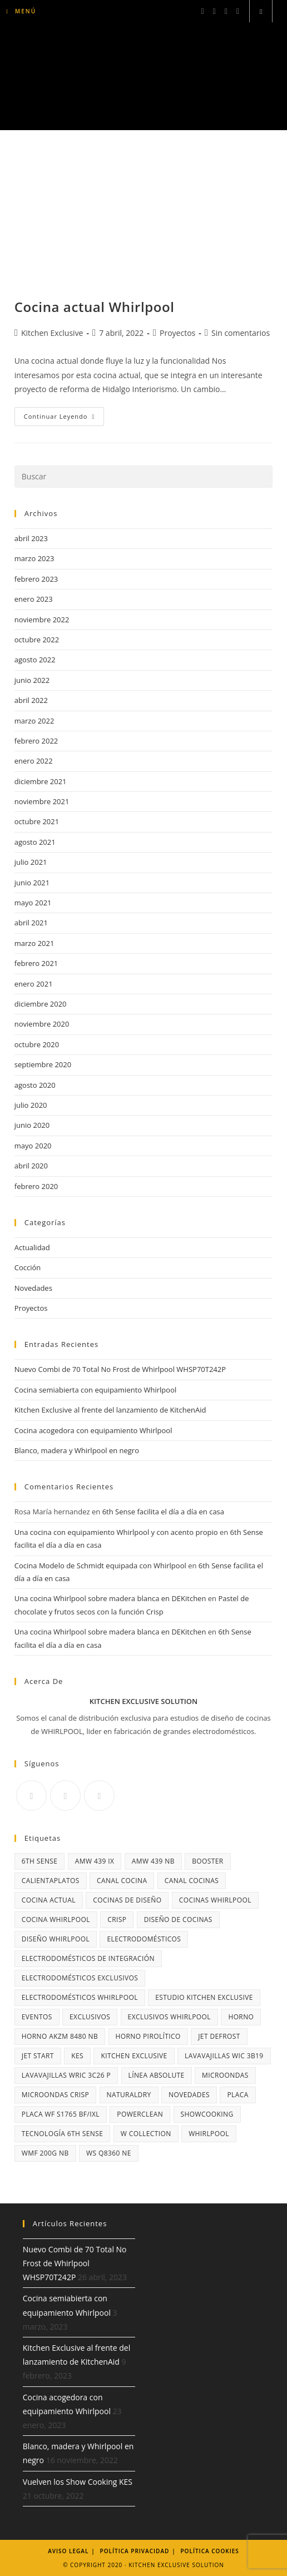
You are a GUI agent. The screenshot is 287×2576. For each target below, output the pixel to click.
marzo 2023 (34, 558)
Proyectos (177, 333)
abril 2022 (31, 700)
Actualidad (32, 1247)
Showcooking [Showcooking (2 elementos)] (207, 2114)
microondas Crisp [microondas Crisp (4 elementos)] (55, 2094)
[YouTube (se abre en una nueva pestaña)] (238, 11)
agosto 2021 (35, 842)
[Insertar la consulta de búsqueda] (143, 476)
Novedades (33, 1288)
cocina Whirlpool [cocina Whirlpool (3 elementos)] (56, 1919)
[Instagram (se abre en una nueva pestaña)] (214, 11)
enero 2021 (33, 984)
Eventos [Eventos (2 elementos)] (37, 2017)
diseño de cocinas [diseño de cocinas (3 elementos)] (178, 1919)
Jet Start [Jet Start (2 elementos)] (38, 2055)
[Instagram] (65, 1795)
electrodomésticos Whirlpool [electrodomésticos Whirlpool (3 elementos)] (80, 1997)
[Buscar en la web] (261, 12)
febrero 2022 (36, 741)
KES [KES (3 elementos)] (77, 2055)
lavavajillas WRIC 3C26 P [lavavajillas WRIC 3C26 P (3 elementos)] (66, 2075)
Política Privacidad (134, 2551)
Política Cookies (209, 2551)
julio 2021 (30, 862)
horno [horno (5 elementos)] (241, 2017)
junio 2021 (32, 883)
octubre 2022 (36, 640)
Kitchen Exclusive (52, 333)
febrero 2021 (36, 963)
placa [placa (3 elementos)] (237, 2094)
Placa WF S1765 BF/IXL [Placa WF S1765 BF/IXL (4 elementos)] (61, 2114)
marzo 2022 (34, 721)
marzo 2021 (34, 943)
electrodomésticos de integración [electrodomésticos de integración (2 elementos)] (88, 1958)
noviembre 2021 (42, 801)
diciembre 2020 (40, 1004)
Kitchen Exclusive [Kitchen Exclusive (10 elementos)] (134, 2055)
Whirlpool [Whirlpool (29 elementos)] (209, 2133)
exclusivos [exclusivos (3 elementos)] (90, 2017)
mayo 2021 (33, 903)
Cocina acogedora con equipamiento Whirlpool (93, 1430)
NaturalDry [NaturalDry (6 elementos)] (129, 2094)
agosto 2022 (35, 660)
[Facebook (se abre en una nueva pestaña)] (203, 11)
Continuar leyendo (64, 418)
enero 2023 (33, 599)
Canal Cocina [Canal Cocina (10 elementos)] (122, 1880)
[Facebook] (31, 1795)
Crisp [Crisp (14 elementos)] (116, 1919)
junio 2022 (32, 680)
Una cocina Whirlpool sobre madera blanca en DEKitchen (110, 1598)
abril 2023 (31, 538)
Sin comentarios (240, 333)
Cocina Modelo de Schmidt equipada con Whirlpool (100, 1566)
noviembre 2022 (42, 620)
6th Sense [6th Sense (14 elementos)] (40, 1861)
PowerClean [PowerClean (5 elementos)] (140, 2114)
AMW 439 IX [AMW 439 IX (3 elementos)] (95, 1861)
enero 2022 (33, 761)
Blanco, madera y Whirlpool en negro (76, 1450)
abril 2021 (31, 923)
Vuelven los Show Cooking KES (77, 2481)
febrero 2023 (36, 579)
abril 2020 (31, 1166)
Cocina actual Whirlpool (94, 307)
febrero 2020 (36, 1186)
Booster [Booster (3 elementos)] (207, 1861)
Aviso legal (68, 2551)
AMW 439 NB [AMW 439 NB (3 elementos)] (153, 1861)
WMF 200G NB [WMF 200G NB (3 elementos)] (45, 2153)
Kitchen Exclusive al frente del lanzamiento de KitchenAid (110, 1410)
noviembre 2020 (42, 1024)
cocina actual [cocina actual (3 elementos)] (49, 1900)
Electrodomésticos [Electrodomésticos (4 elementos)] (144, 1939)
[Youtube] (99, 1795)
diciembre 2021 (40, 781)
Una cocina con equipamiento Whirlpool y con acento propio (116, 1532)
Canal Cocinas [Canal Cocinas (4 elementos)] (192, 1880)
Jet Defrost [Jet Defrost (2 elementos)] (219, 2036)
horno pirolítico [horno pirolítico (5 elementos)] (148, 2036)
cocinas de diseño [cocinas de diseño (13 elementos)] (127, 1900)
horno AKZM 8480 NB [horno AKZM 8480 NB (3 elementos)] (60, 2036)
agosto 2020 (35, 1085)
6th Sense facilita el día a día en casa (163, 1512)
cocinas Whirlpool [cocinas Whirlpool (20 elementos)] (215, 1900)
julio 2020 (30, 1105)
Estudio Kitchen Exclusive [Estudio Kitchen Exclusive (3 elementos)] (204, 1997)
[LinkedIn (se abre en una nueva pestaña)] (226, 11)
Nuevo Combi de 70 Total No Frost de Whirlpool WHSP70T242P (120, 1369)
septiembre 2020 (42, 1064)
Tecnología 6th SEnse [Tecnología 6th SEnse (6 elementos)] (62, 2133)
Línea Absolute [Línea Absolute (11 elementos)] (156, 2075)
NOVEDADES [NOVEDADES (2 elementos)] (189, 2094)
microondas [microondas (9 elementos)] (225, 2075)
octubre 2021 (36, 821)
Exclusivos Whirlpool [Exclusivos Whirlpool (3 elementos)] (169, 2017)
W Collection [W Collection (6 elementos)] (146, 2133)
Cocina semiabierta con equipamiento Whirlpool (95, 1390)
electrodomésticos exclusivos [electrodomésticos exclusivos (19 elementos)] (80, 1978)
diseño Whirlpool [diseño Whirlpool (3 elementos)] (56, 1939)
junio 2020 (32, 1125)
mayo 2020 (33, 1146)
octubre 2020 (36, 1044)
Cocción (27, 1267)
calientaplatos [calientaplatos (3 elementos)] (51, 1880)
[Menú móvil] (21, 11)
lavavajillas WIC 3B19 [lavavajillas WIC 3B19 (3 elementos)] (224, 2055)
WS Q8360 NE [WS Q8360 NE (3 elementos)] (108, 2153)
